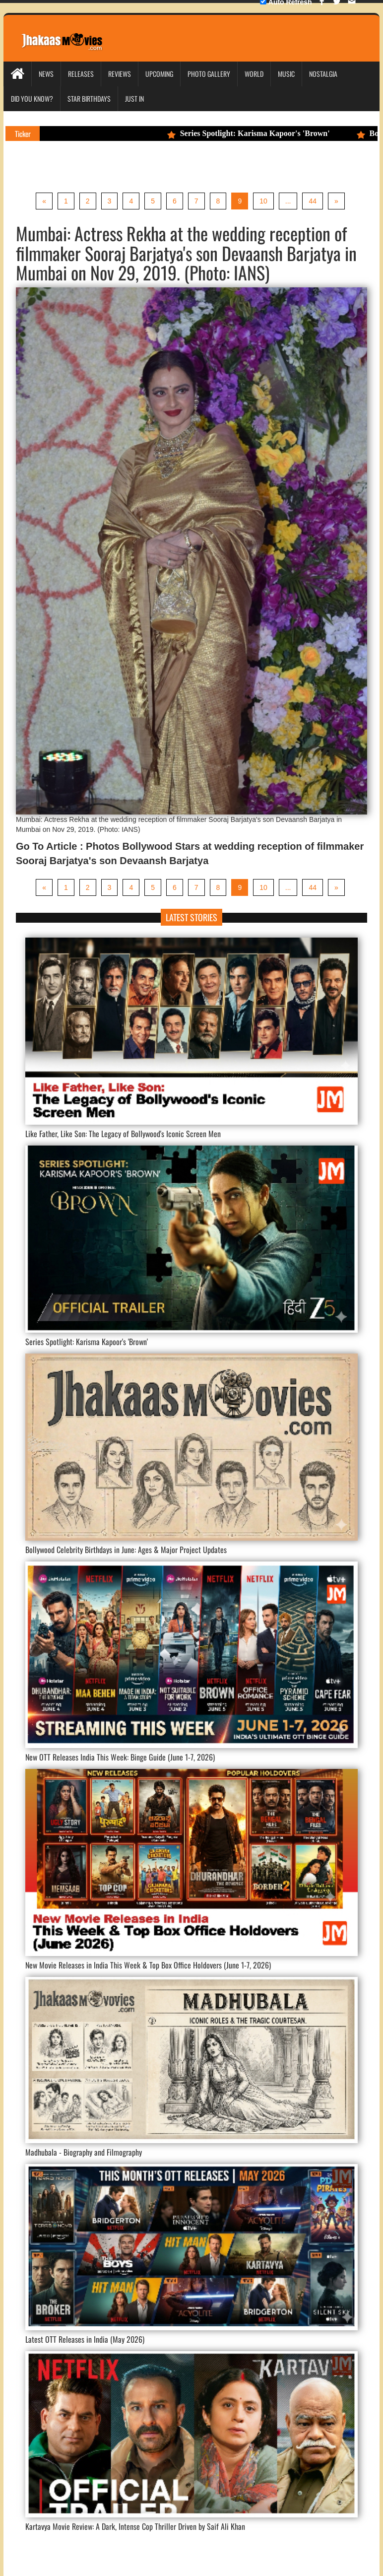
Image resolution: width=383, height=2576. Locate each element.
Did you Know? (32, 98)
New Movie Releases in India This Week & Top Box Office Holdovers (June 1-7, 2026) (148, 1965)
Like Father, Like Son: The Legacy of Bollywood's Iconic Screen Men (123, 1134)
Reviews (119, 73)
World (254, 73)
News (46, 73)
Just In (134, 98)
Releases (81, 73)
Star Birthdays (89, 98)
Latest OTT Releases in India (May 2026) (84, 2339)
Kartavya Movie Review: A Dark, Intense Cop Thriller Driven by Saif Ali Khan (135, 2526)
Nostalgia (323, 73)
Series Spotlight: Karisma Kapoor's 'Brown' (255, 133)
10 (263, 201)
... (288, 201)
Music (286, 73)
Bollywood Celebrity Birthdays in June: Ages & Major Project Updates (126, 1550)
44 (313, 201)
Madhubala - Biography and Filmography (83, 2152)
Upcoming (159, 73)
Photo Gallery (209, 73)
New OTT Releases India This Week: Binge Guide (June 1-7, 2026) (120, 1757)
